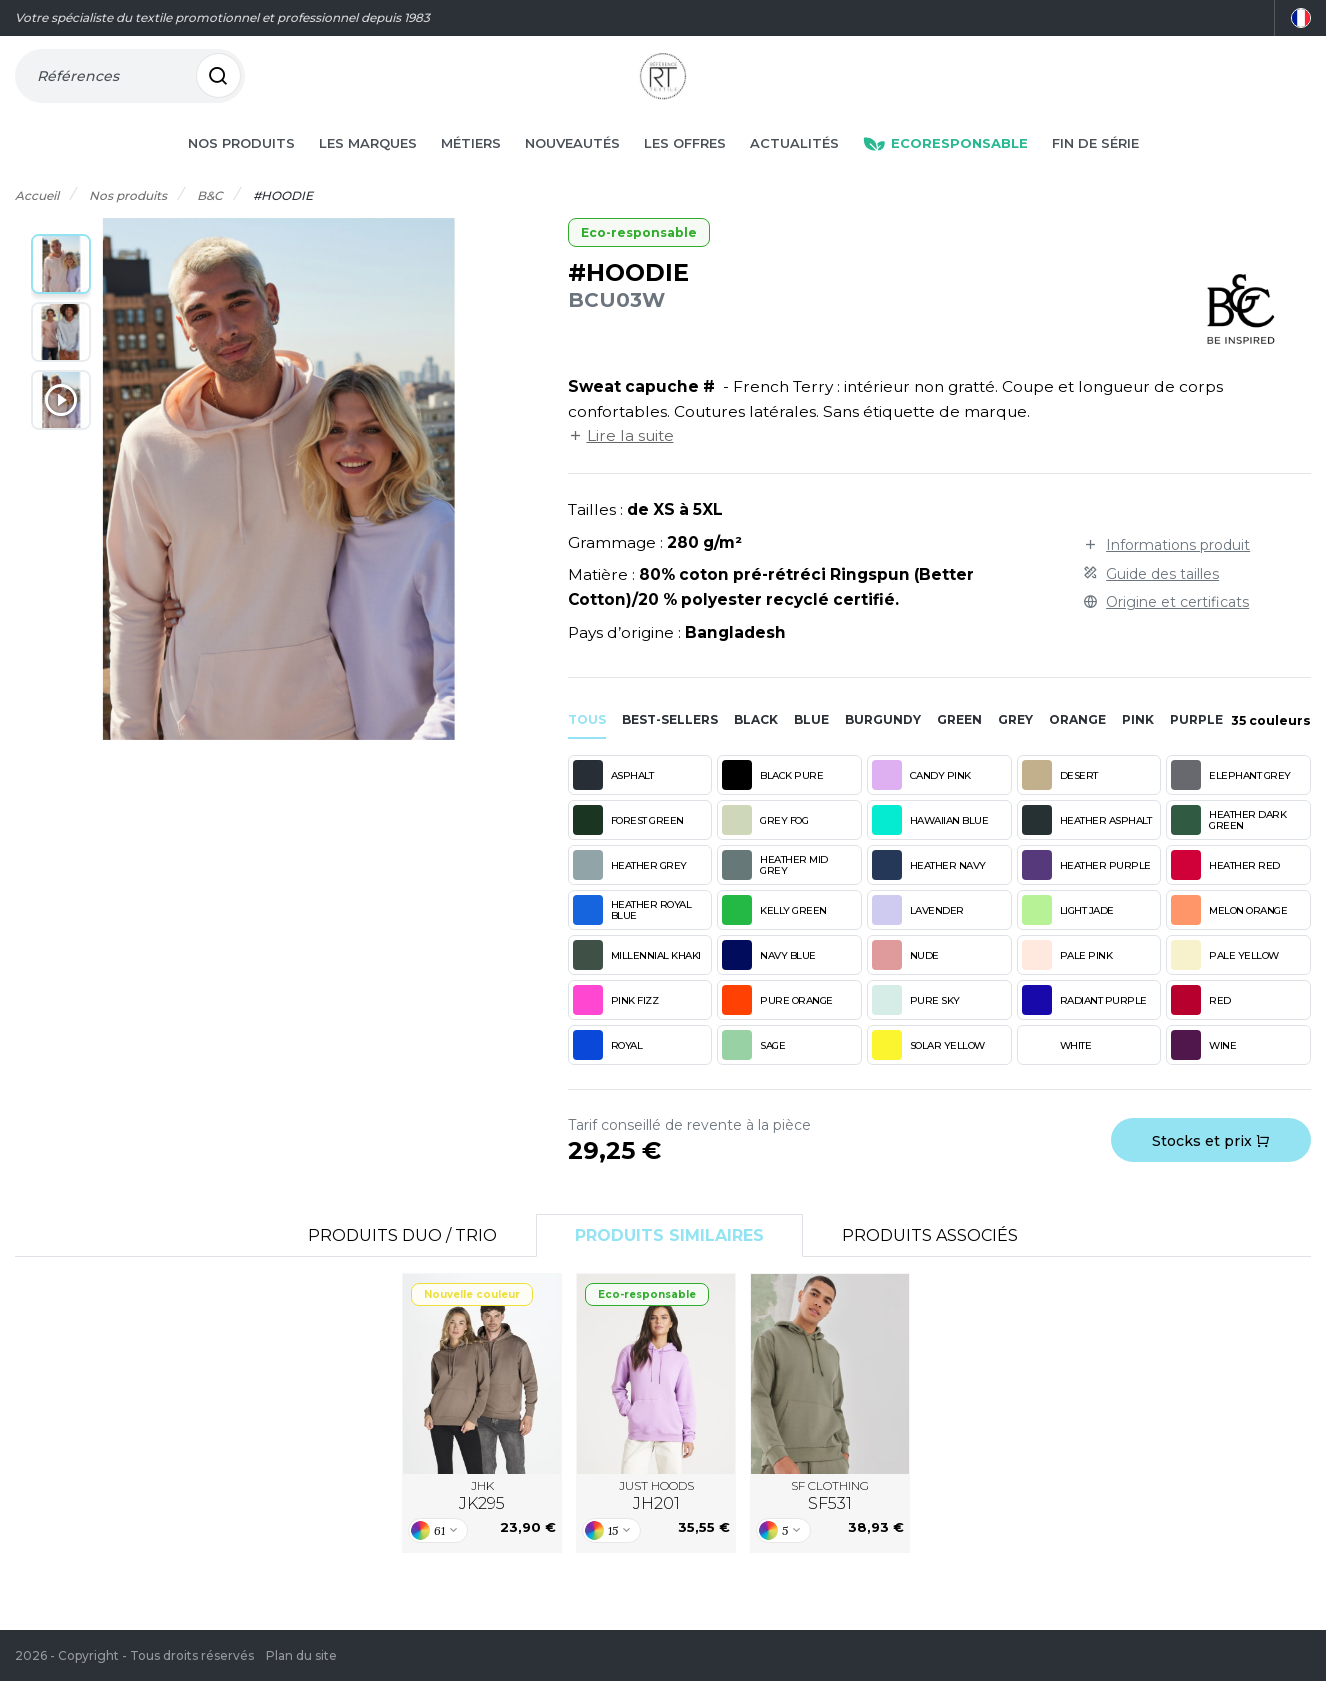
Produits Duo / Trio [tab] (402, 1264)
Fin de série (1095, 172)
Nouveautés (572, 172)
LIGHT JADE (1068, 939)
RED (1201, 1029)
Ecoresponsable (945, 172)
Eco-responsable (639, 261)
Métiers (471, 172)
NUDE (905, 984)
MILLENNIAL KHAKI (637, 984)
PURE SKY (916, 1029)
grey (1015, 748)
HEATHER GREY (630, 894)
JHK (482, 1525)
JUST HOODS (656, 1525)
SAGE (753, 1074)
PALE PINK (1067, 984)
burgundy (883, 748)
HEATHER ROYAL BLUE (632, 939)
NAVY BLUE (769, 984)
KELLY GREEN (774, 939)
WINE (1203, 1074)
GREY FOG (765, 849)
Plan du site (301, 1655)
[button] (61, 293)
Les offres (685, 172)
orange (1077, 748)
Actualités (794, 172)
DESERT (1060, 804)
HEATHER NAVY (929, 894)
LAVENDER (918, 939)
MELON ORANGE (1229, 939)
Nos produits (241, 172)
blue (811, 748)
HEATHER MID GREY (775, 894)
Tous (587, 748)
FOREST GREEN (628, 849)
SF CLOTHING (830, 1525)
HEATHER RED (1225, 894)
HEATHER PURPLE (1086, 894)
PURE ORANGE (777, 1029)
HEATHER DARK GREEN (1228, 849)
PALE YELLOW (1225, 984)
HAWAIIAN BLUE (930, 849)
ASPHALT (613, 804)
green (959, 748)
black (756, 748)
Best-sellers (670, 748)
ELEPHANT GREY (1231, 804)
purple (1196, 748)
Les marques (368, 172)
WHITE (1057, 1074)
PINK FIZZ (616, 1029)
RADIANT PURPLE (1084, 1029)
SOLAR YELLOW (928, 1074)
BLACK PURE (772, 804)
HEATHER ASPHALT (1087, 849)
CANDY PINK (921, 804)
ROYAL (608, 1074)
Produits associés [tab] (930, 1264)
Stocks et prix (1211, 1170)
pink (1138, 748)
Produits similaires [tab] (669, 1264)
